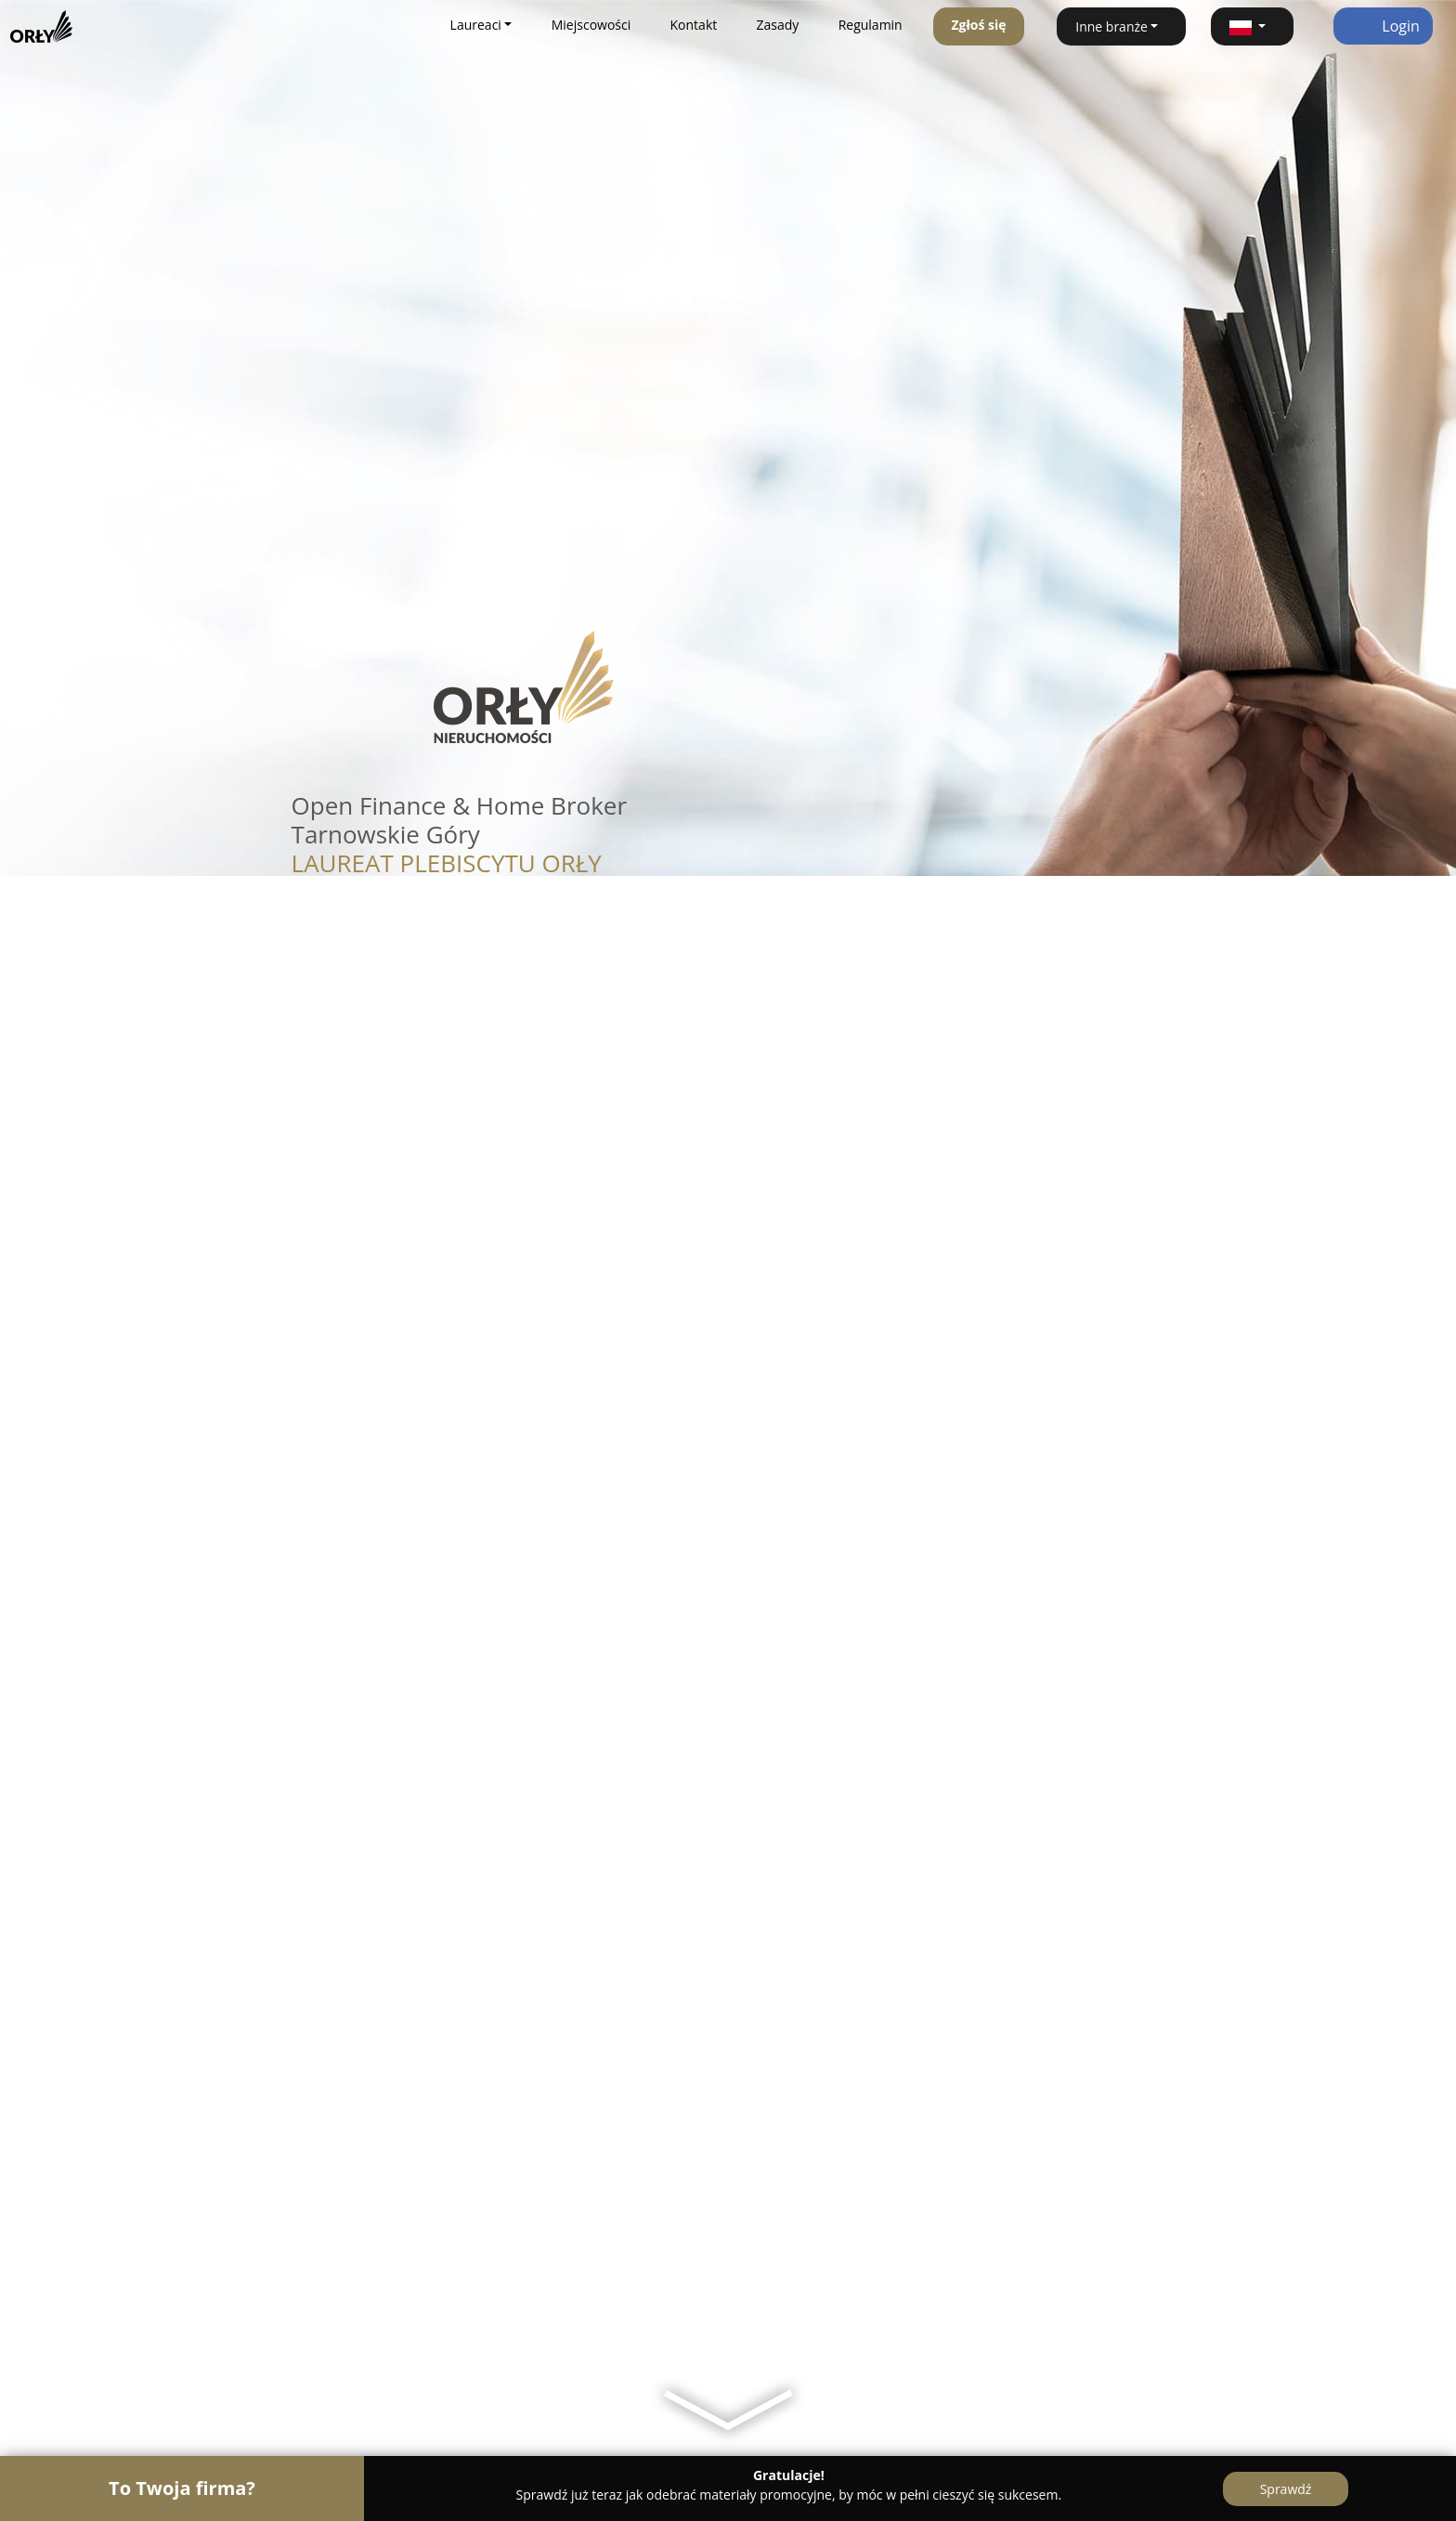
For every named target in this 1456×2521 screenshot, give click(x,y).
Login (1383, 26)
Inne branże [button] (1111, 26)
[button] (1252, 26)
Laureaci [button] (475, 24)
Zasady (778, 24)
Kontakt (694, 24)
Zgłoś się (978, 24)
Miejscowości (591, 24)
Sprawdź (1286, 2489)
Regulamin (870, 24)
